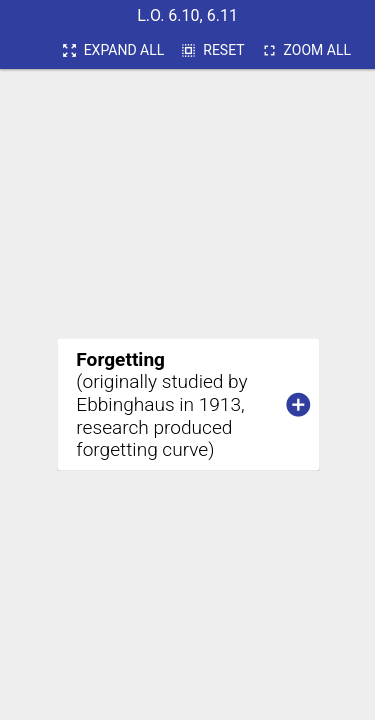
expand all (113, 51)
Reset (212, 51)
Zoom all (306, 51)
